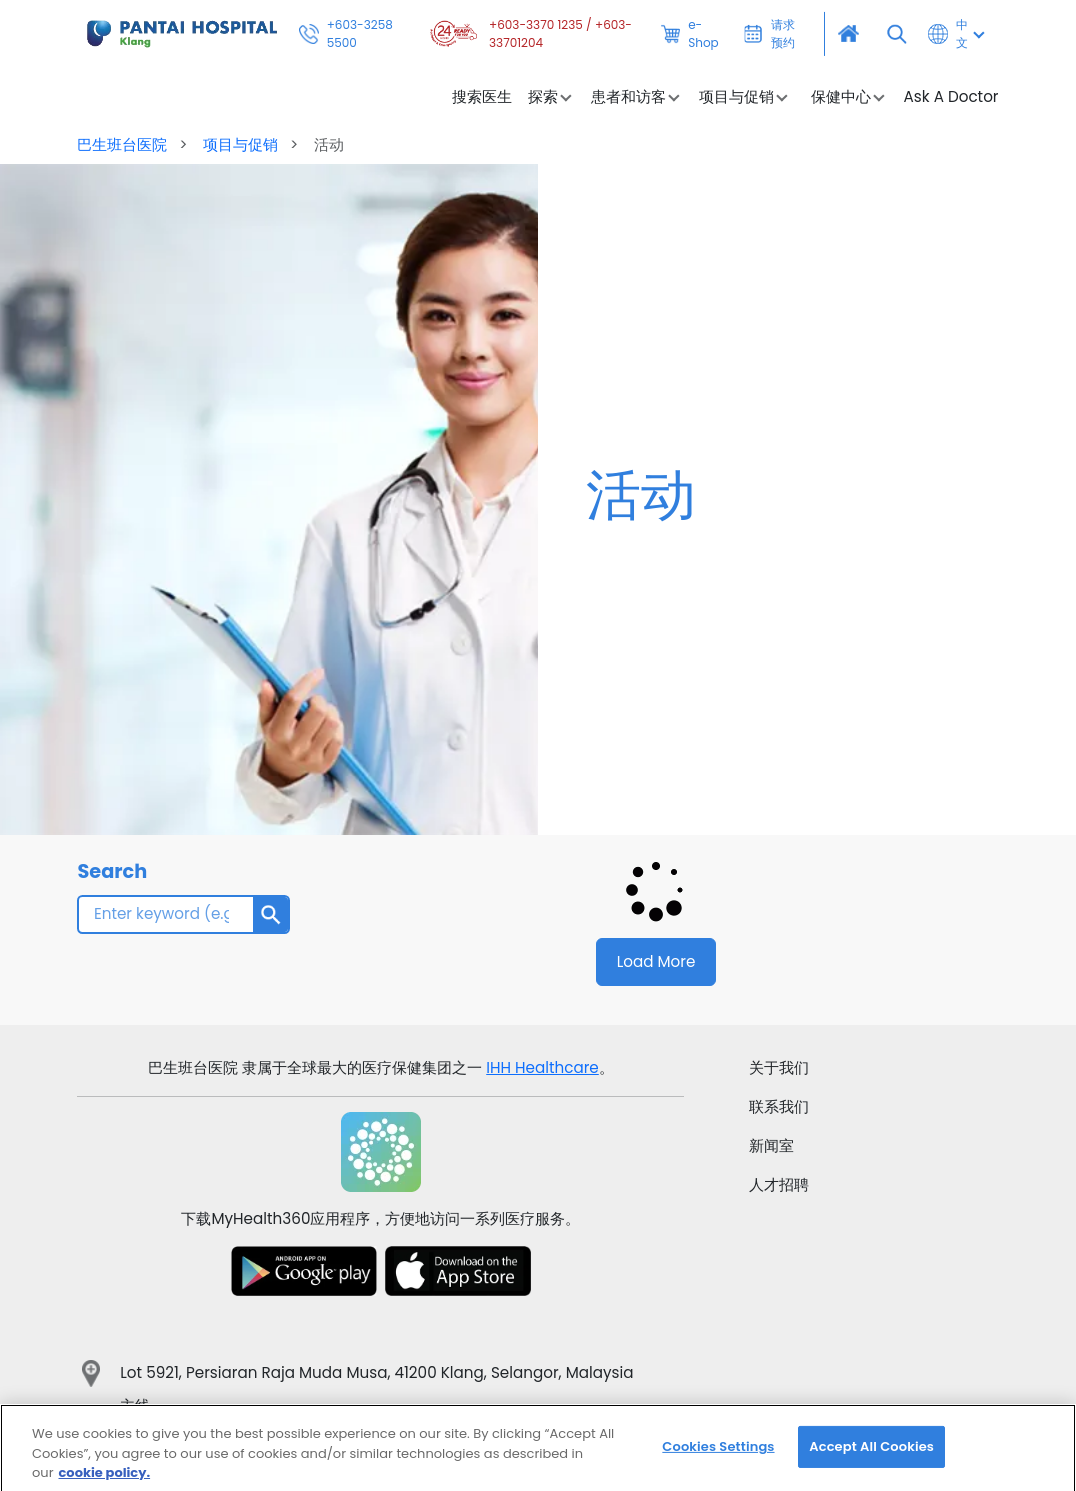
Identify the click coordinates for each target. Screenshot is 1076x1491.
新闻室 (771, 1145)
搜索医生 (482, 96)
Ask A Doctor (951, 96)
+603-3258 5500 (346, 34)
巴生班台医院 (124, 144)
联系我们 (779, 1106)
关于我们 (779, 1067)
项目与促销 (240, 144)
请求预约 (770, 34)
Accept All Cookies (871, 1459)
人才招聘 (779, 1184)
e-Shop (690, 34)
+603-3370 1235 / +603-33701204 (529, 34)
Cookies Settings (718, 1459)
